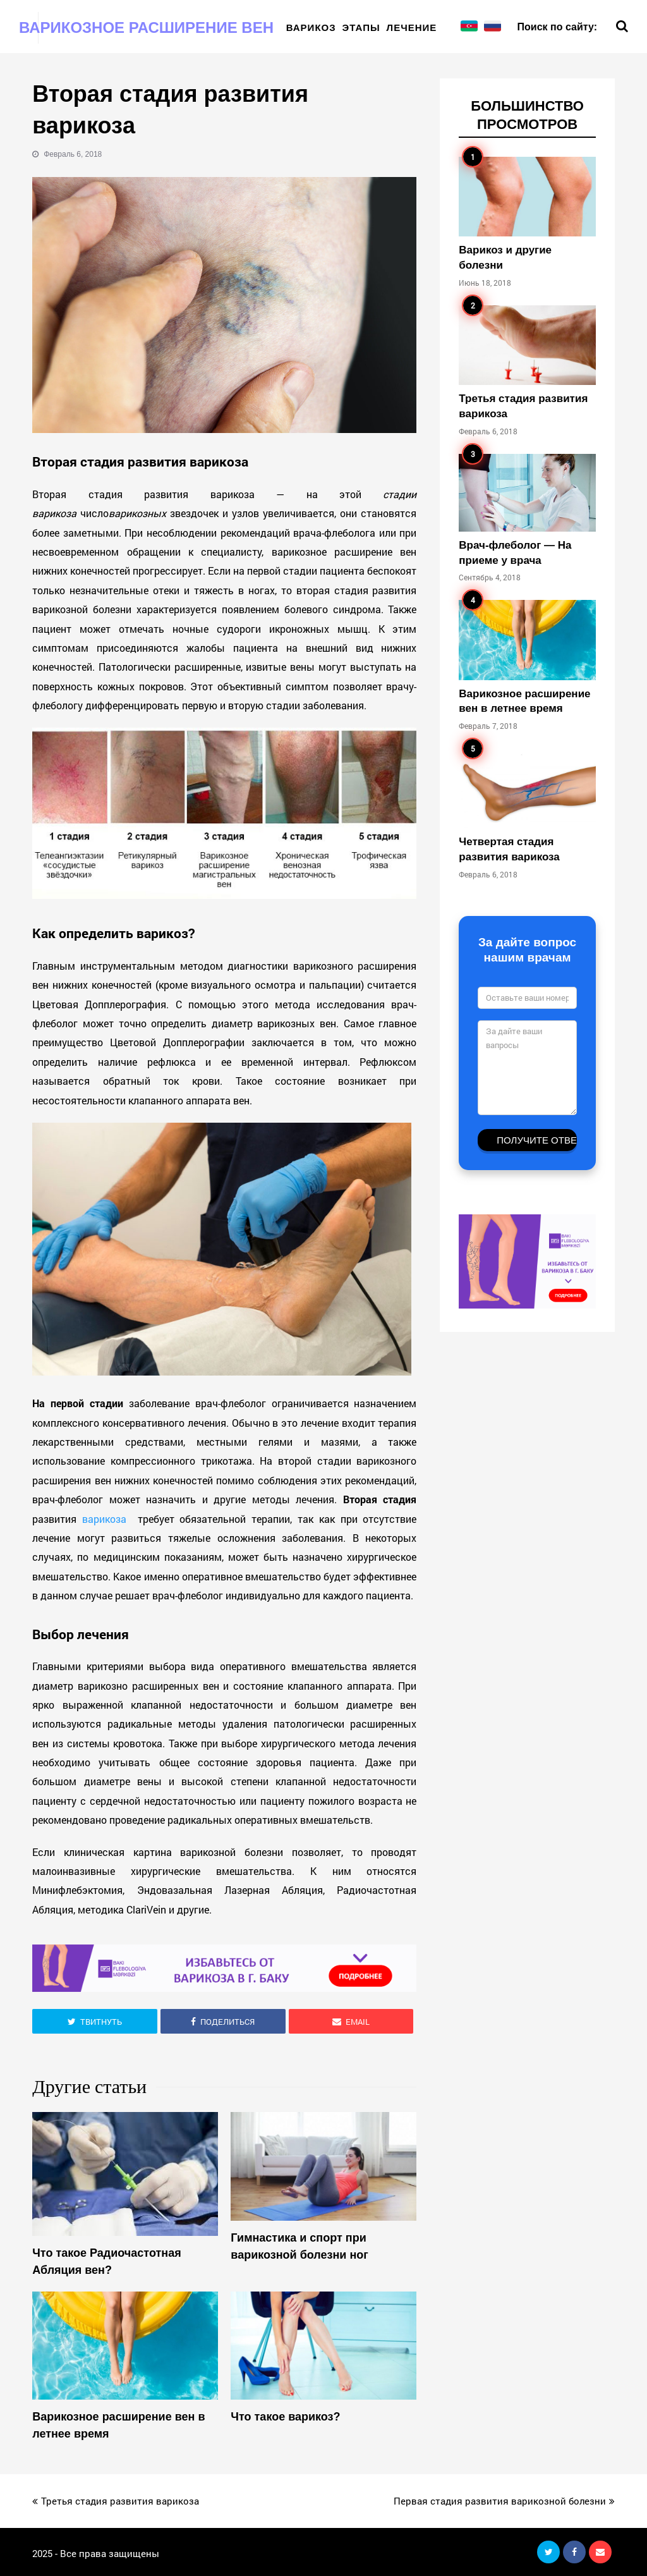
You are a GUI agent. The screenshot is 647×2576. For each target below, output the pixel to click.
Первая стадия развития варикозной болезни (504, 2501)
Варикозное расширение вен (146, 27)
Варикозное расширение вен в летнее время (118, 2426)
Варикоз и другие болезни (505, 257)
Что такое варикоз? (285, 2417)
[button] (94, 2021)
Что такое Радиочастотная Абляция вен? (106, 2261)
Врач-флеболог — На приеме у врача (515, 552)
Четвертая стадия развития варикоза (509, 849)
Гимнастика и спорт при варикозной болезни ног (299, 2246)
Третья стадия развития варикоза (523, 406)
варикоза (107, 1518)
